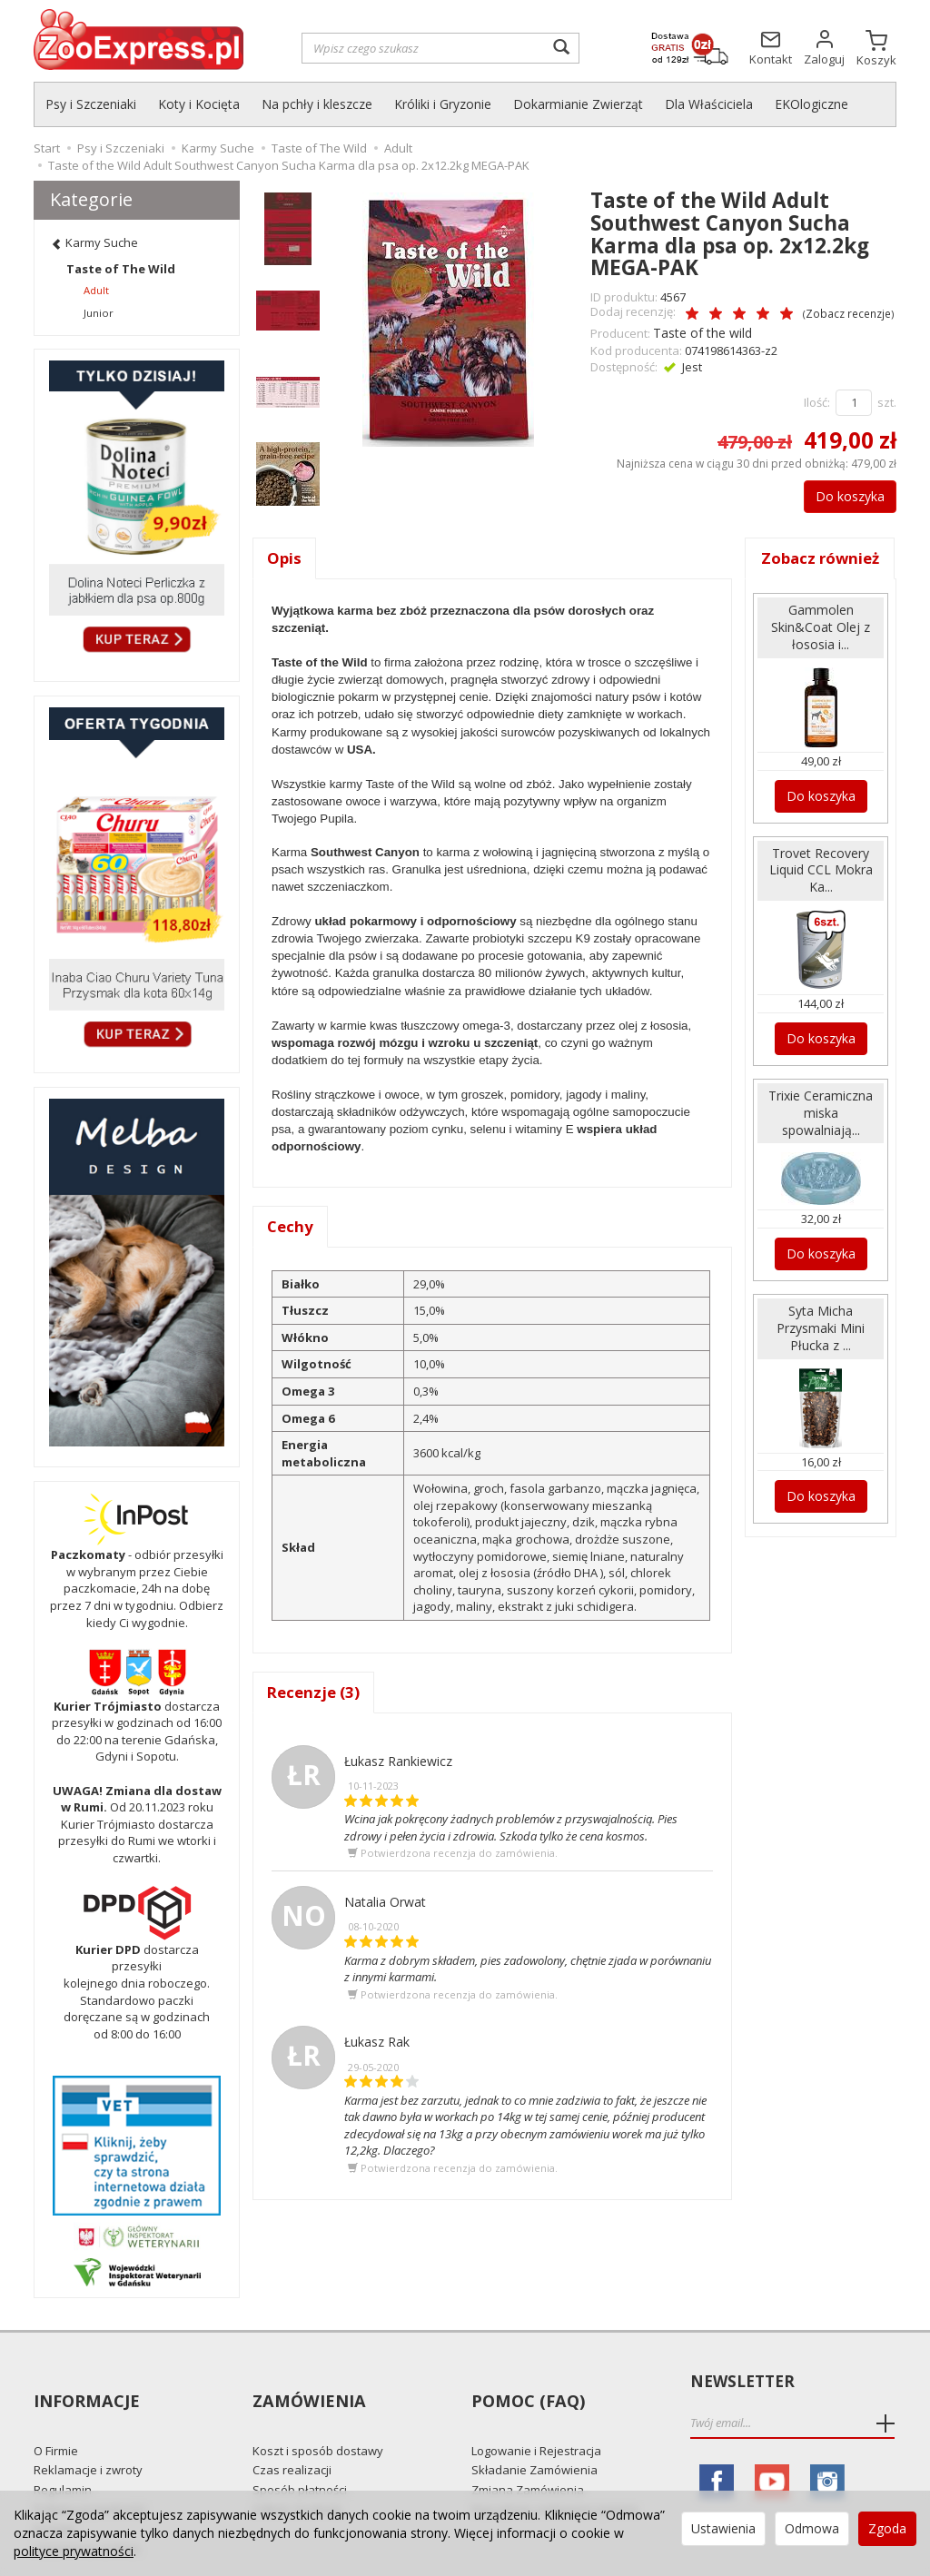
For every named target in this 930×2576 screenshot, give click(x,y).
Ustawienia (723, 2528)
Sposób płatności (299, 2456)
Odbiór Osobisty (297, 2476)
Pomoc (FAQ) (525, 2382)
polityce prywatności (74, 2551)
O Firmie (56, 2417)
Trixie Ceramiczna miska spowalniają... (821, 1120)
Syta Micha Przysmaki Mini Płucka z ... (821, 1330)
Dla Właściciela (709, 104)
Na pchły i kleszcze (317, 104)
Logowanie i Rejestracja (536, 2417)
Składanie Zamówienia (534, 2437)
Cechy (291, 1226)
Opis (284, 556)
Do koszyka (840, 493)
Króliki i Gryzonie (442, 104)
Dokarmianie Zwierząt (578, 104)
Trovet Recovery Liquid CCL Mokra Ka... (821, 884)
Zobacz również (821, 567)
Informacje (85, 2382)
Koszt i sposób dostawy (317, 2417)
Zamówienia (306, 2382)
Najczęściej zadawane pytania (554, 2476)
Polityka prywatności (90, 2476)
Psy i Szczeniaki (90, 104)
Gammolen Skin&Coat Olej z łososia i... (820, 647)
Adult (96, 290)
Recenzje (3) (315, 1693)
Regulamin (63, 2456)
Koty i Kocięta (199, 104)
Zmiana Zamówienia (527, 2456)
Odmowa (812, 2528)
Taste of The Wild (120, 269)
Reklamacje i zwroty (88, 2437)
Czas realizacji (291, 2437)
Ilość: (817, 399)
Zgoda (887, 2528)
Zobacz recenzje (810, 313)
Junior (99, 313)
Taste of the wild (698, 330)
